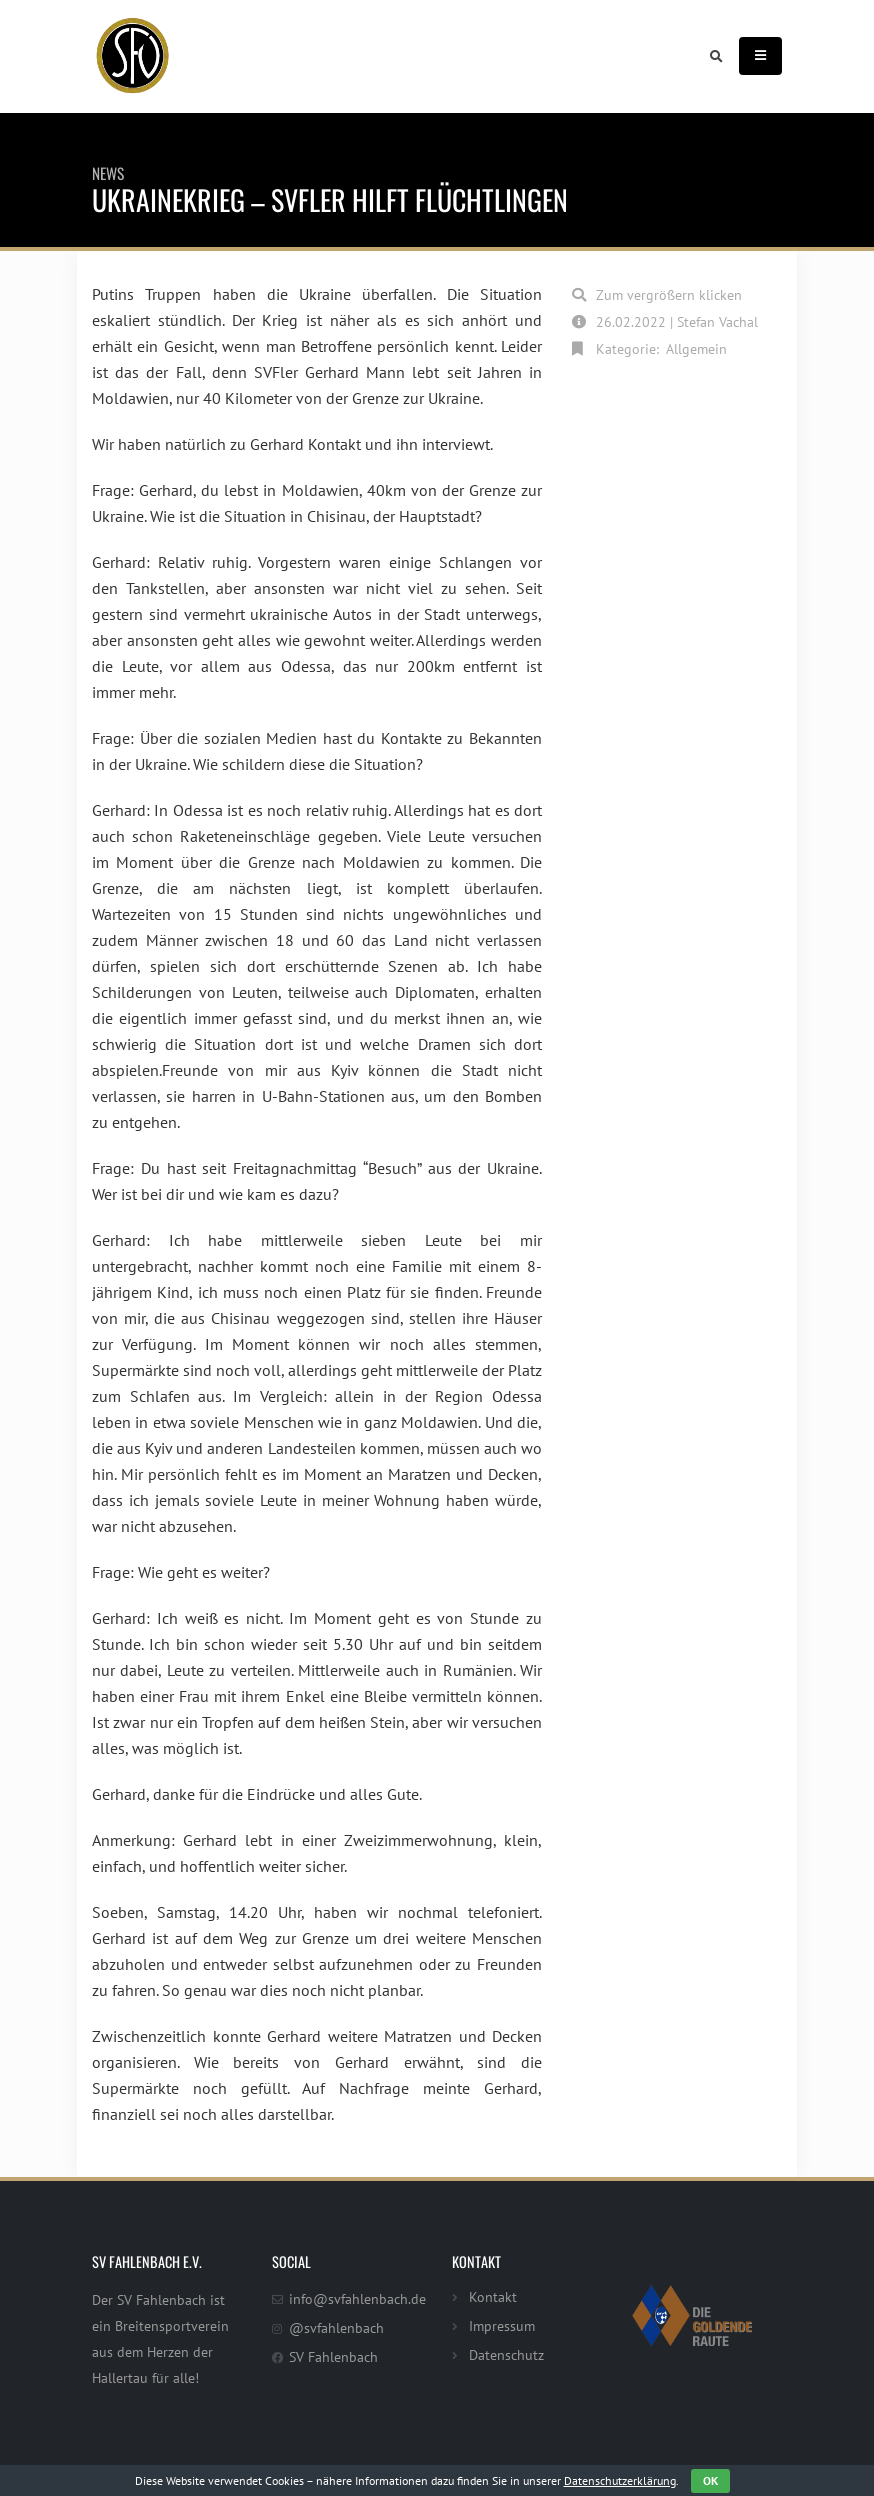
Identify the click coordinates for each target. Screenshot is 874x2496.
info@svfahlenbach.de (357, 2298)
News (108, 173)
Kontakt (493, 2296)
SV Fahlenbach (333, 2356)
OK (710, 2480)
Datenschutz (506, 2354)
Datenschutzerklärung (620, 2480)
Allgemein (696, 348)
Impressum (502, 2325)
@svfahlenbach (336, 2327)
